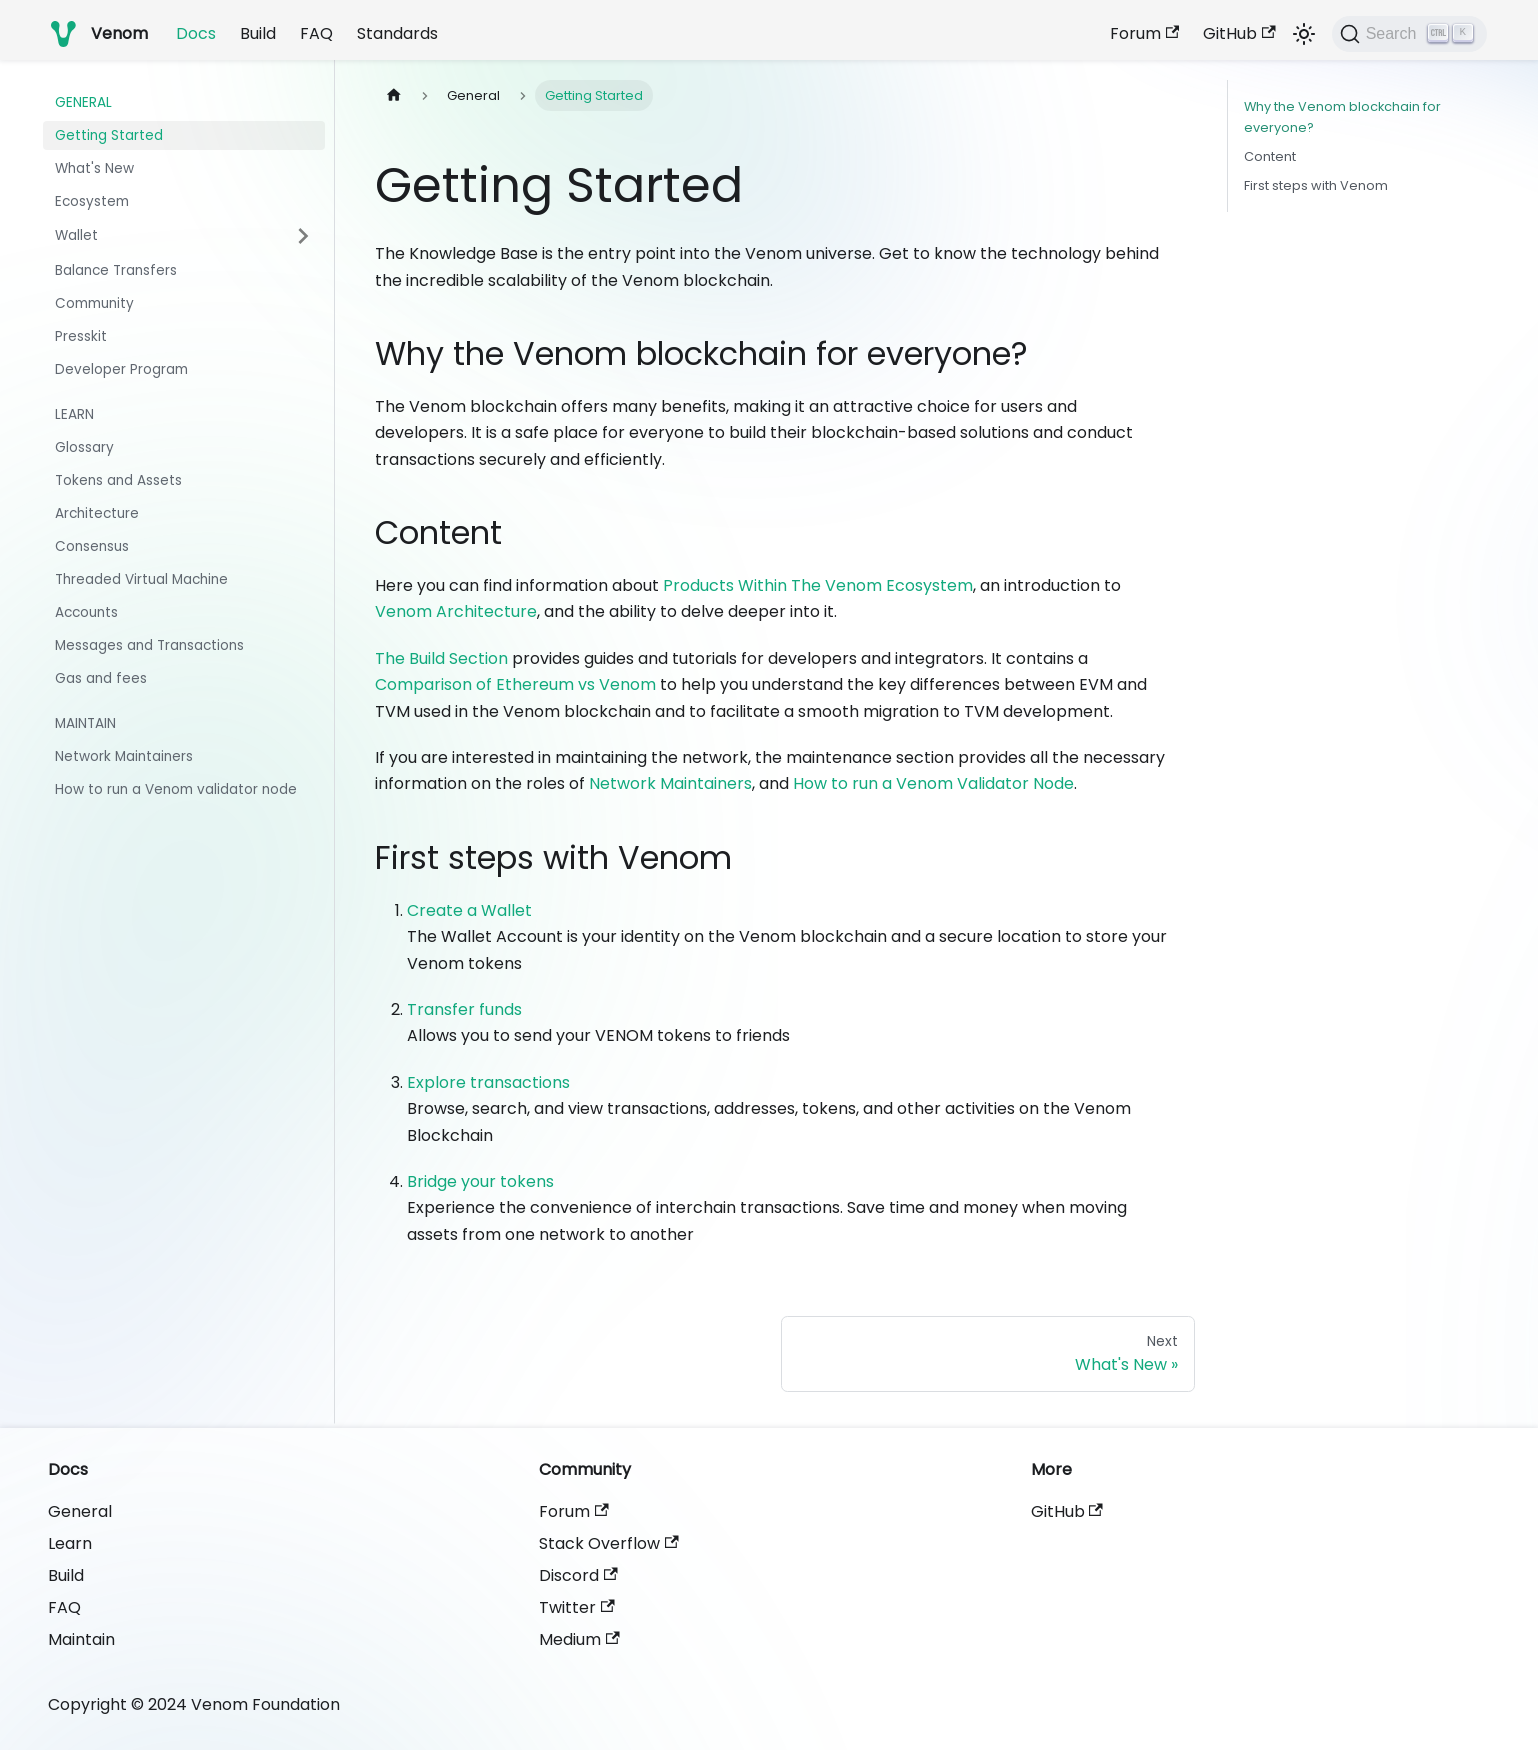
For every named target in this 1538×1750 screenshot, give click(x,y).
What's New (94, 168)
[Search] (1409, 34)
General (83, 102)
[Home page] (394, 95)
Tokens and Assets (118, 480)
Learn (74, 414)
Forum (1144, 33)
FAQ (316, 33)
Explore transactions (488, 1082)
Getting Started (109, 135)
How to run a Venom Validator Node (933, 783)
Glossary (84, 447)
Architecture (97, 513)
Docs (196, 33)
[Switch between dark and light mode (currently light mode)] (1304, 34)
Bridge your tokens (480, 1181)
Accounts (86, 612)
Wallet (76, 235)
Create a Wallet (469, 910)
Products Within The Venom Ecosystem (818, 585)
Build (258, 33)
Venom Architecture (456, 611)
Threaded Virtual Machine (141, 579)
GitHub (1239, 33)
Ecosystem (92, 201)
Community (94, 303)
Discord (578, 1575)
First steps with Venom (1316, 185)
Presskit (81, 336)
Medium (579, 1639)
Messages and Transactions (149, 645)
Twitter (576, 1607)
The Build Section (441, 658)
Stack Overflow (608, 1543)
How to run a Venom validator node (176, 789)
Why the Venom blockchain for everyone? (1342, 117)
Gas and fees (101, 678)
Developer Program (121, 369)
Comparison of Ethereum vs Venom (515, 684)
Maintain (85, 723)
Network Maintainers (124, 756)
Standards (397, 33)
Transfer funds (464, 1009)
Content (1270, 156)
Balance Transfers (116, 270)
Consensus (92, 546)
